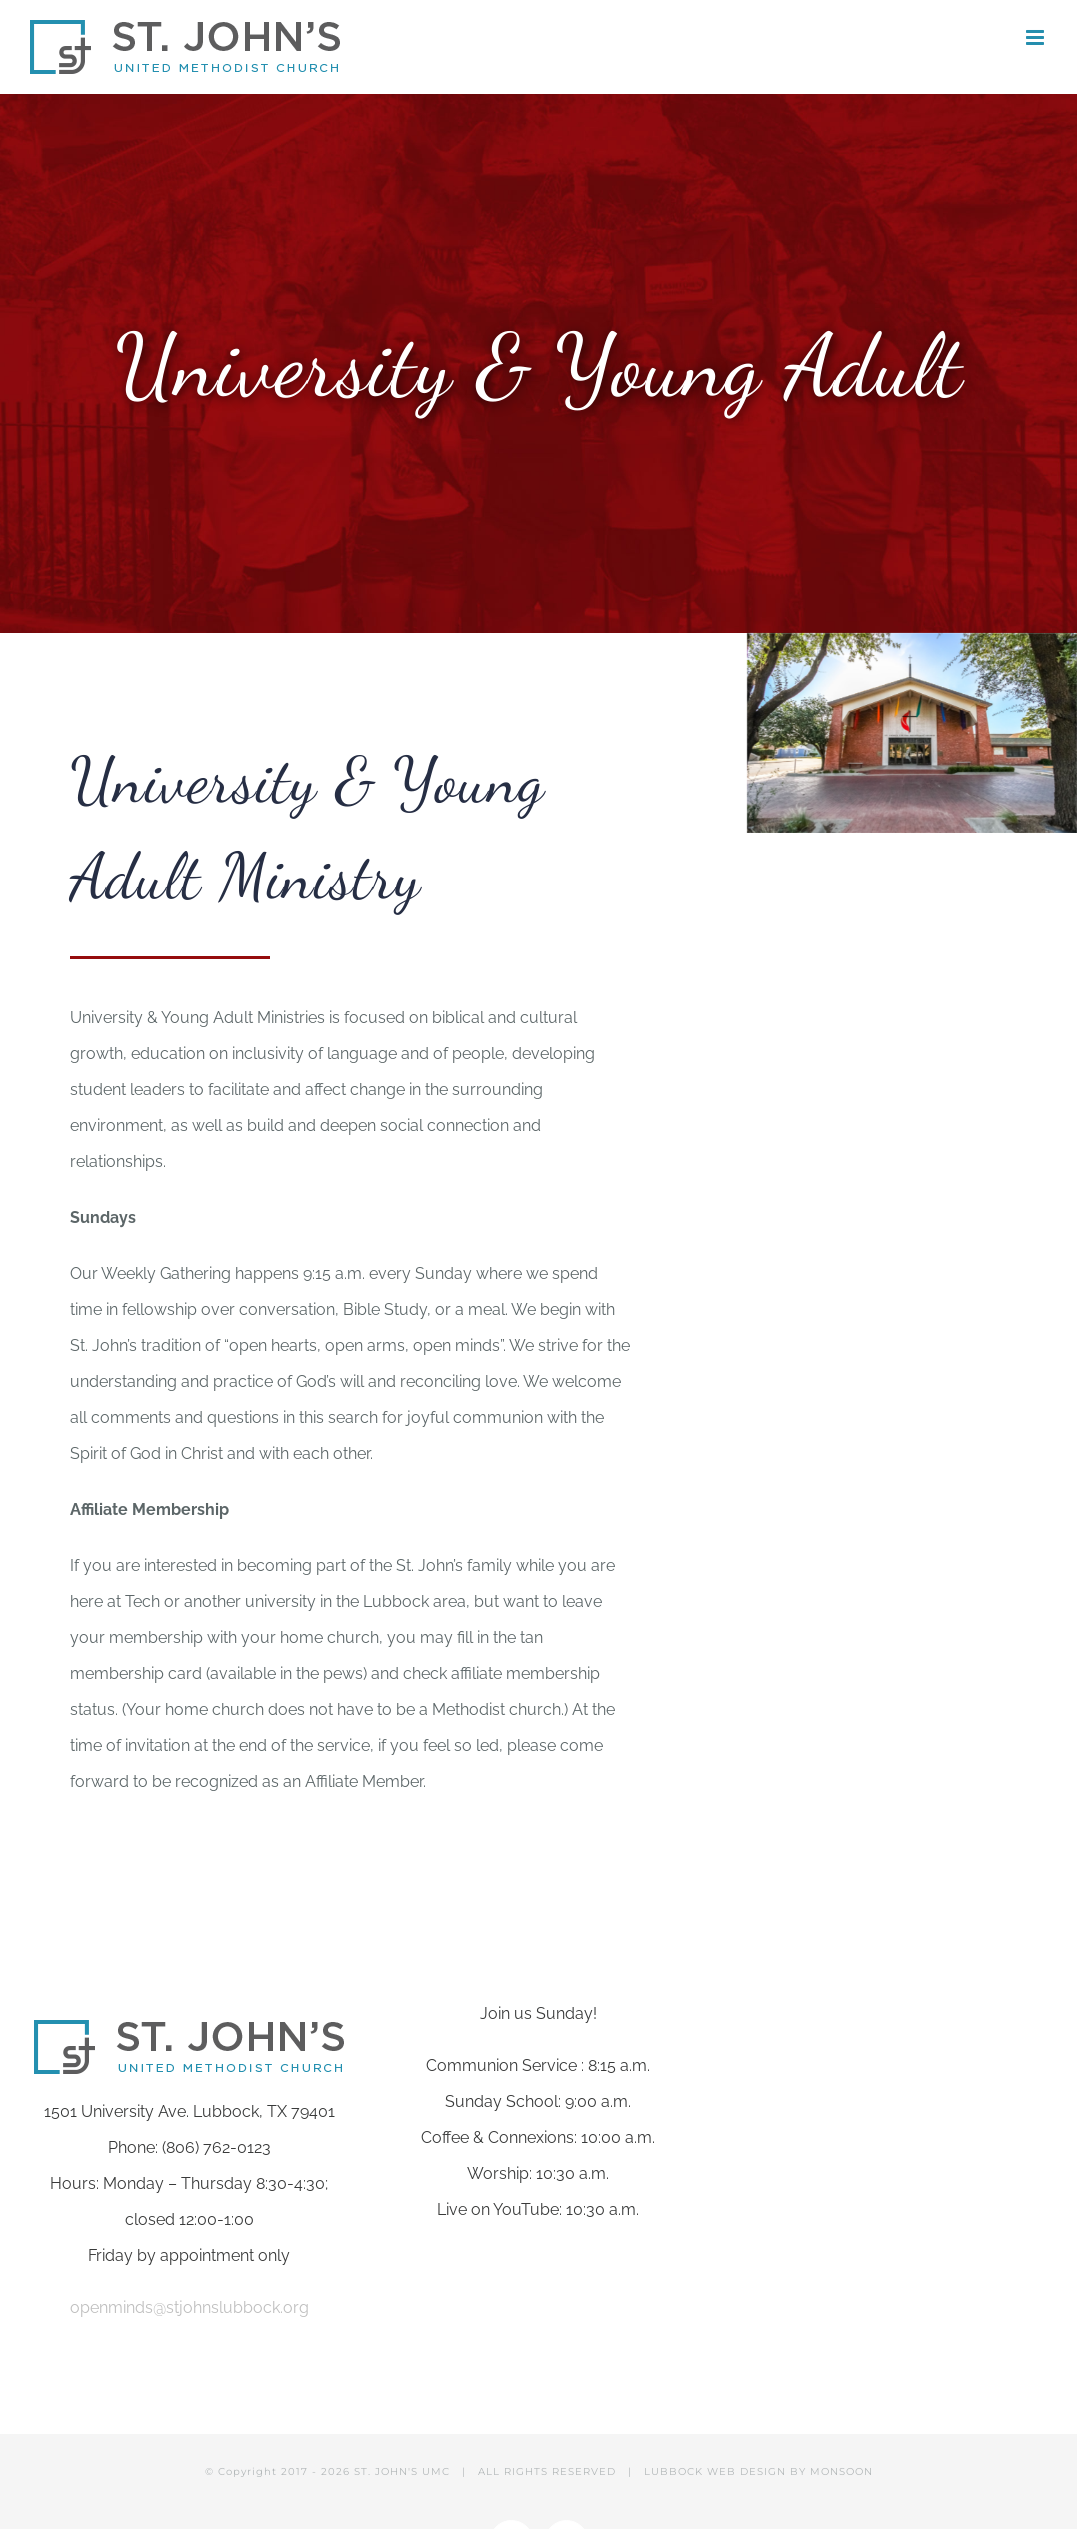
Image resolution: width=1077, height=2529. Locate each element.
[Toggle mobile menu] (1036, 37)
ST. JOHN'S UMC (402, 2471)
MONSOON (841, 2471)
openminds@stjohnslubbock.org (189, 2307)
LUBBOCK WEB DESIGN (715, 2471)
